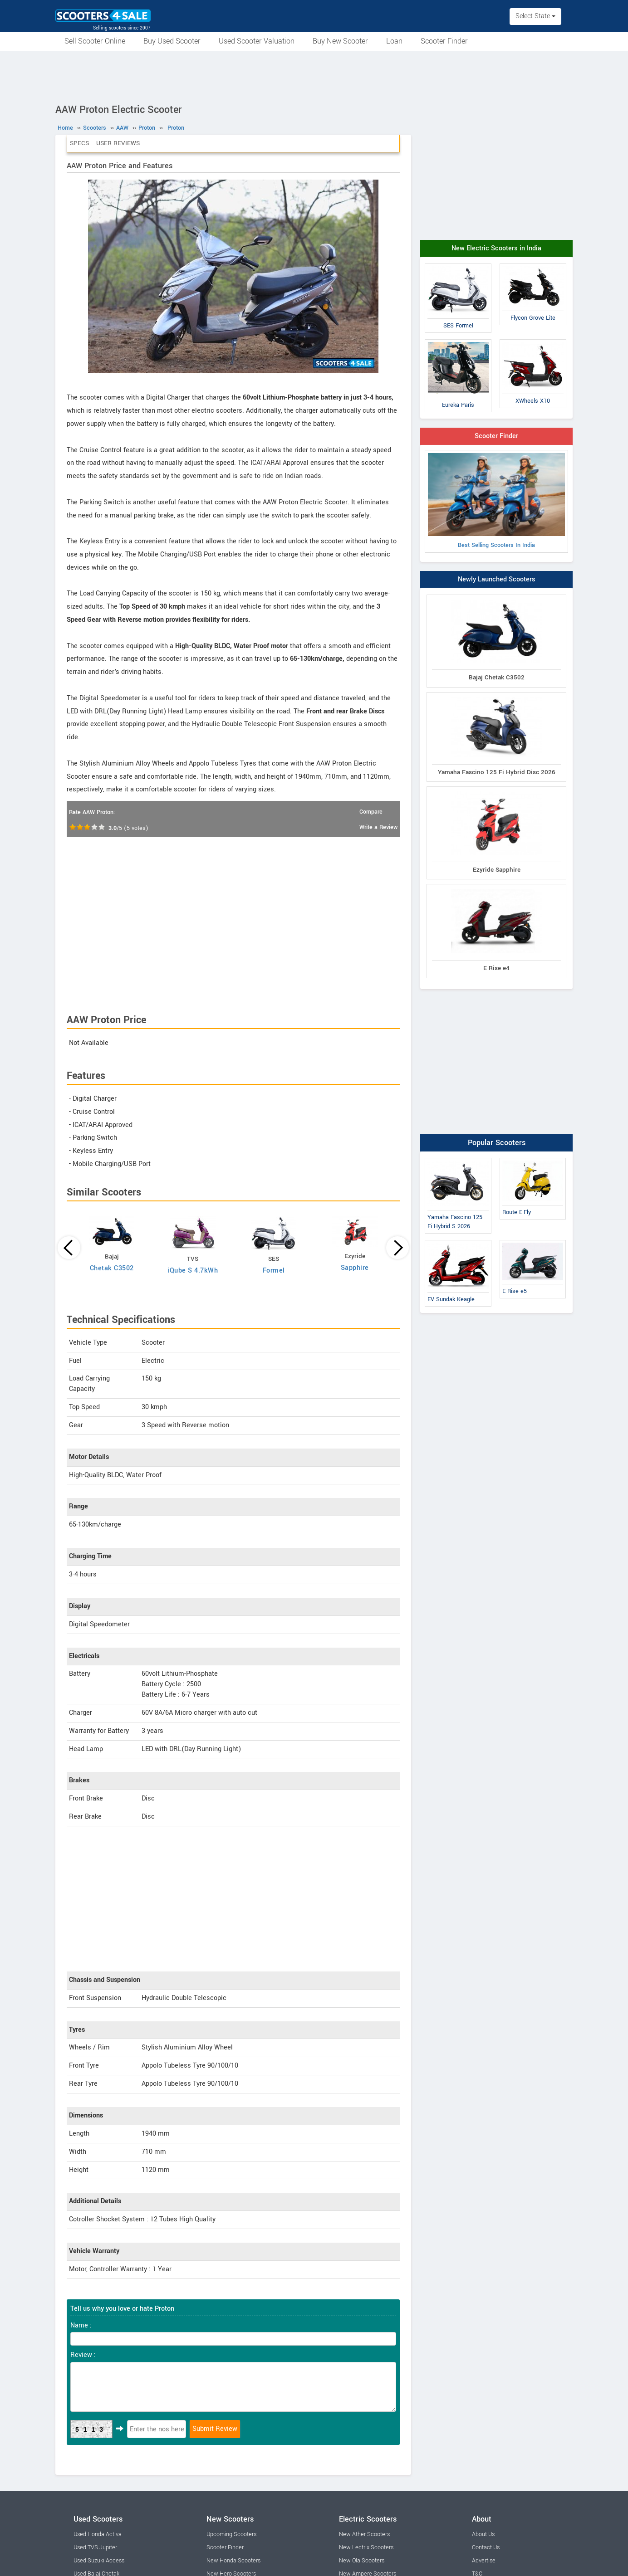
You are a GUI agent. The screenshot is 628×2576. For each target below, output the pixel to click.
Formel (274, 1270)
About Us (483, 2534)
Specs (79, 143)
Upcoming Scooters (231, 2534)
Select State (535, 16)
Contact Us (486, 2547)
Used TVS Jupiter (95, 2547)
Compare (371, 812)
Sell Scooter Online (94, 41)
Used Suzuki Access (99, 2560)
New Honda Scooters (233, 2560)
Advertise (484, 2560)
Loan (394, 41)
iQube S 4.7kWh (192, 1270)
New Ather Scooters (364, 2534)
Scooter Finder (444, 41)
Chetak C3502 (112, 1268)
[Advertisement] (314, 75)
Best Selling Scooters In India (496, 501)
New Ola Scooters (361, 2560)
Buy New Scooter (340, 41)
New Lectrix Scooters (366, 2547)
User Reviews (118, 143)
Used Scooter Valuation (256, 41)
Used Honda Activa (98, 2534)
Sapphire (355, 1268)
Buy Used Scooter (172, 41)
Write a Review (378, 827)
